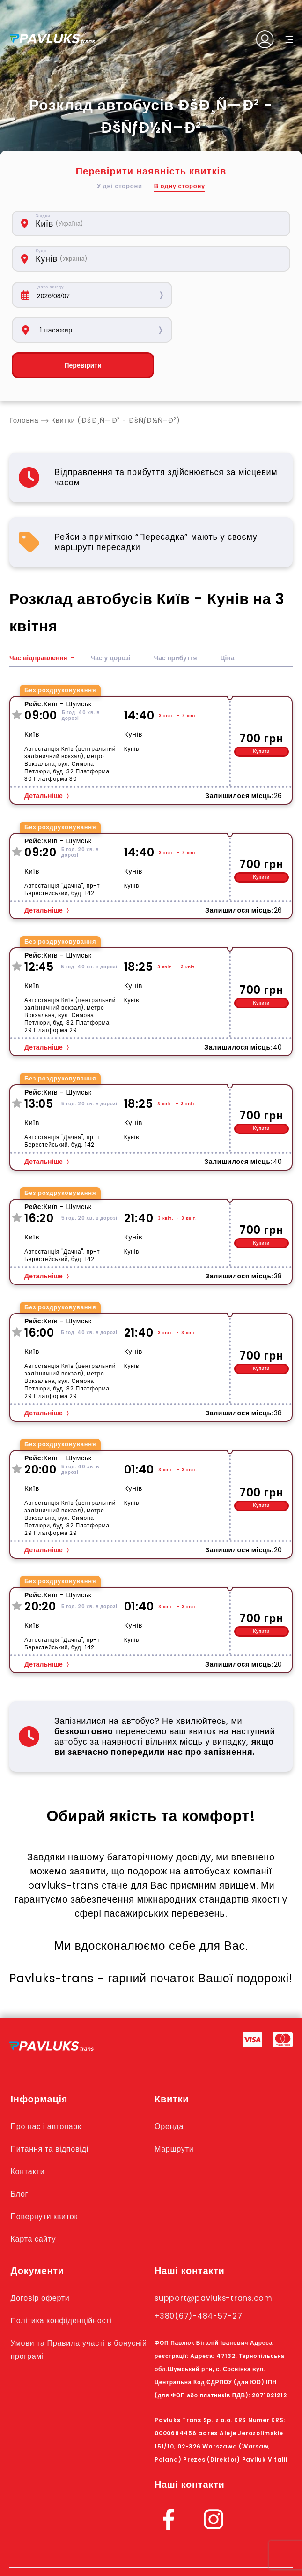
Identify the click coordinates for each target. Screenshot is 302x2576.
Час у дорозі (111, 623)
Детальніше (43, 760)
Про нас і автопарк (48, 2091)
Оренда (170, 2091)
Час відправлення (38, 623)
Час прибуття (177, 623)
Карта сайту (35, 2203)
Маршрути (175, 2113)
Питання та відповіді (52, 2113)
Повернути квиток (46, 2181)
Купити (261, 716)
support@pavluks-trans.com (217, 2262)
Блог (20, 2158)
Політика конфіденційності (64, 2285)
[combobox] (110, 223)
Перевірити (78, 330)
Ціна (229, 623)
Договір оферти (42, 2262)
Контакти (29, 2136)
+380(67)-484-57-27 (201, 2280)
